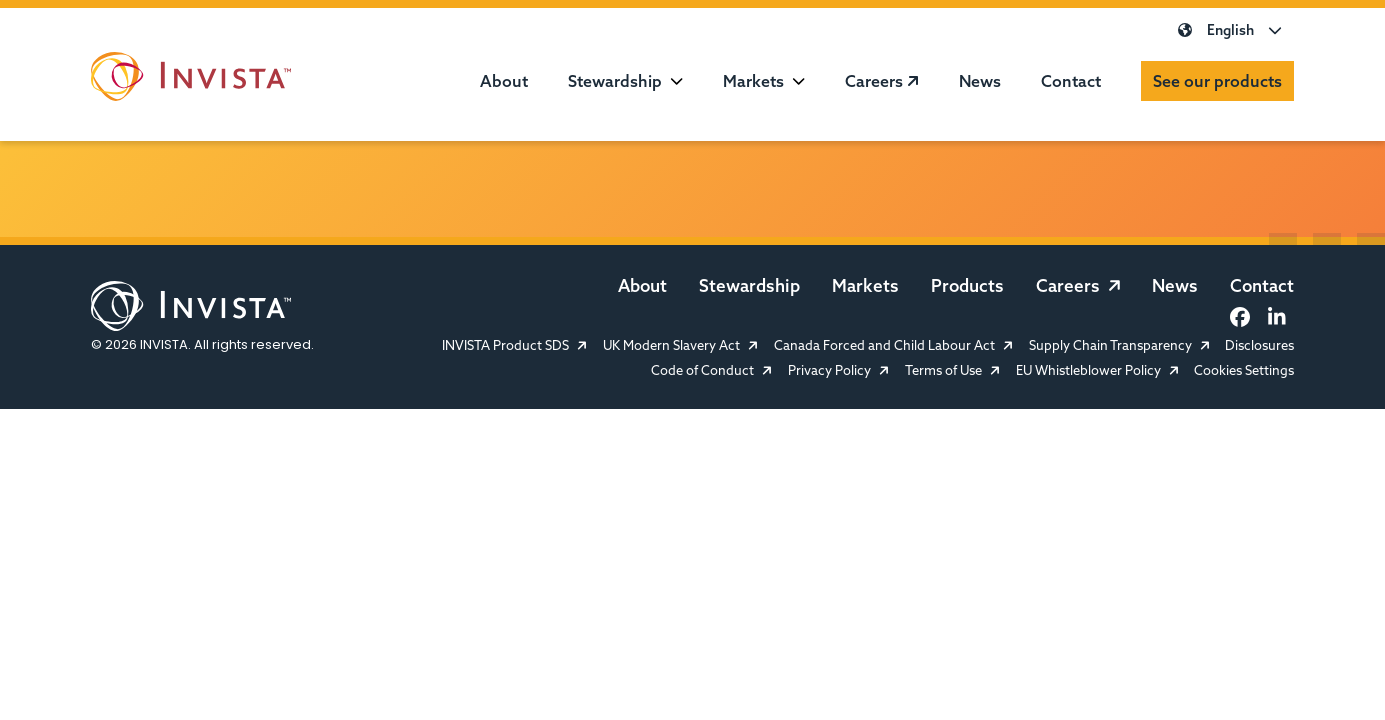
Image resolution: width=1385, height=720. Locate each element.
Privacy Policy (838, 370)
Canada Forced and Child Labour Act (893, 345)
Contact (1071, 81)
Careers (882, 81)
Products (967, 285)
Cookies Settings (1244, 370)
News (980, 81)
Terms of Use (952, 370)
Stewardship (615, 81)
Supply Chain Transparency (1119, 345)
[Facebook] (1240, 317)
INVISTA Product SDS (514, 345)
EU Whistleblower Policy (1097, 370)
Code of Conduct (711, 370)
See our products (1217, 81)
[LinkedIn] (1276, 317)
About (504, 81)
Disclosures (1259, 345)
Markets (753, 81)
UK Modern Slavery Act (680, 345)
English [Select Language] (1230, 30)
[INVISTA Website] (191, 80)
